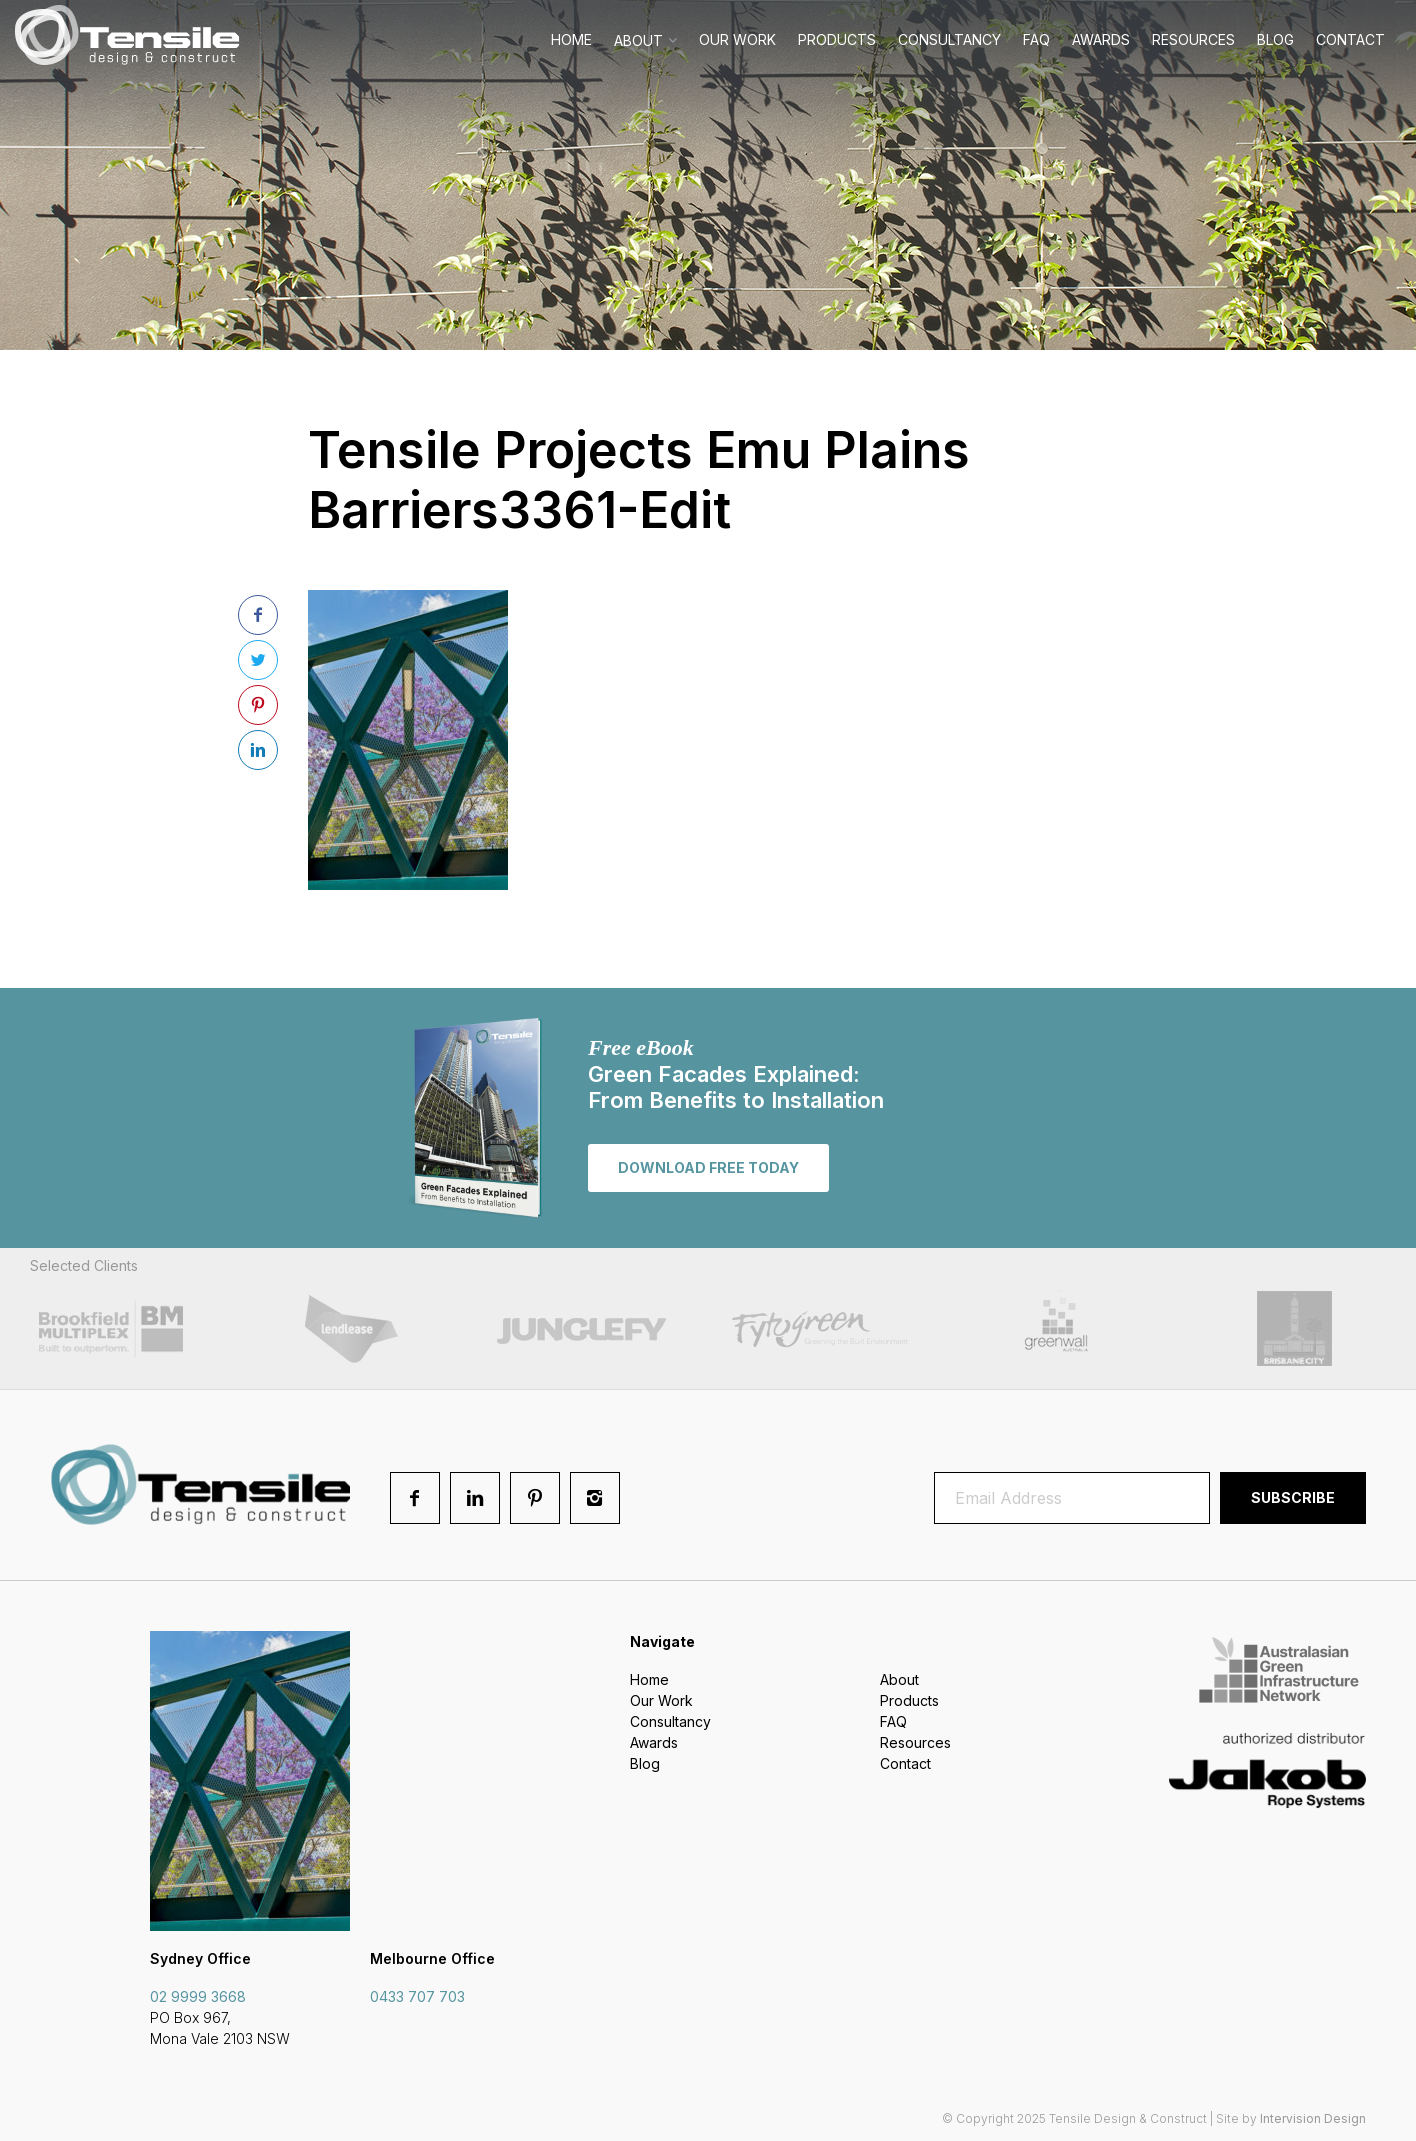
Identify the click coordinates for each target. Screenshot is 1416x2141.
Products (837, 39)
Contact (1350, 39)
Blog (1275, 39)
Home (571, 39)
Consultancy (949, 39)
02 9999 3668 (198, 1996)
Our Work (737, 39)
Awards (1101, 39)
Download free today (708, 1167)
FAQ (1036, 39)
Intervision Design (1313, 2118)
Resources (1193, 39)
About (638, 40)
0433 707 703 (417, 1996)
